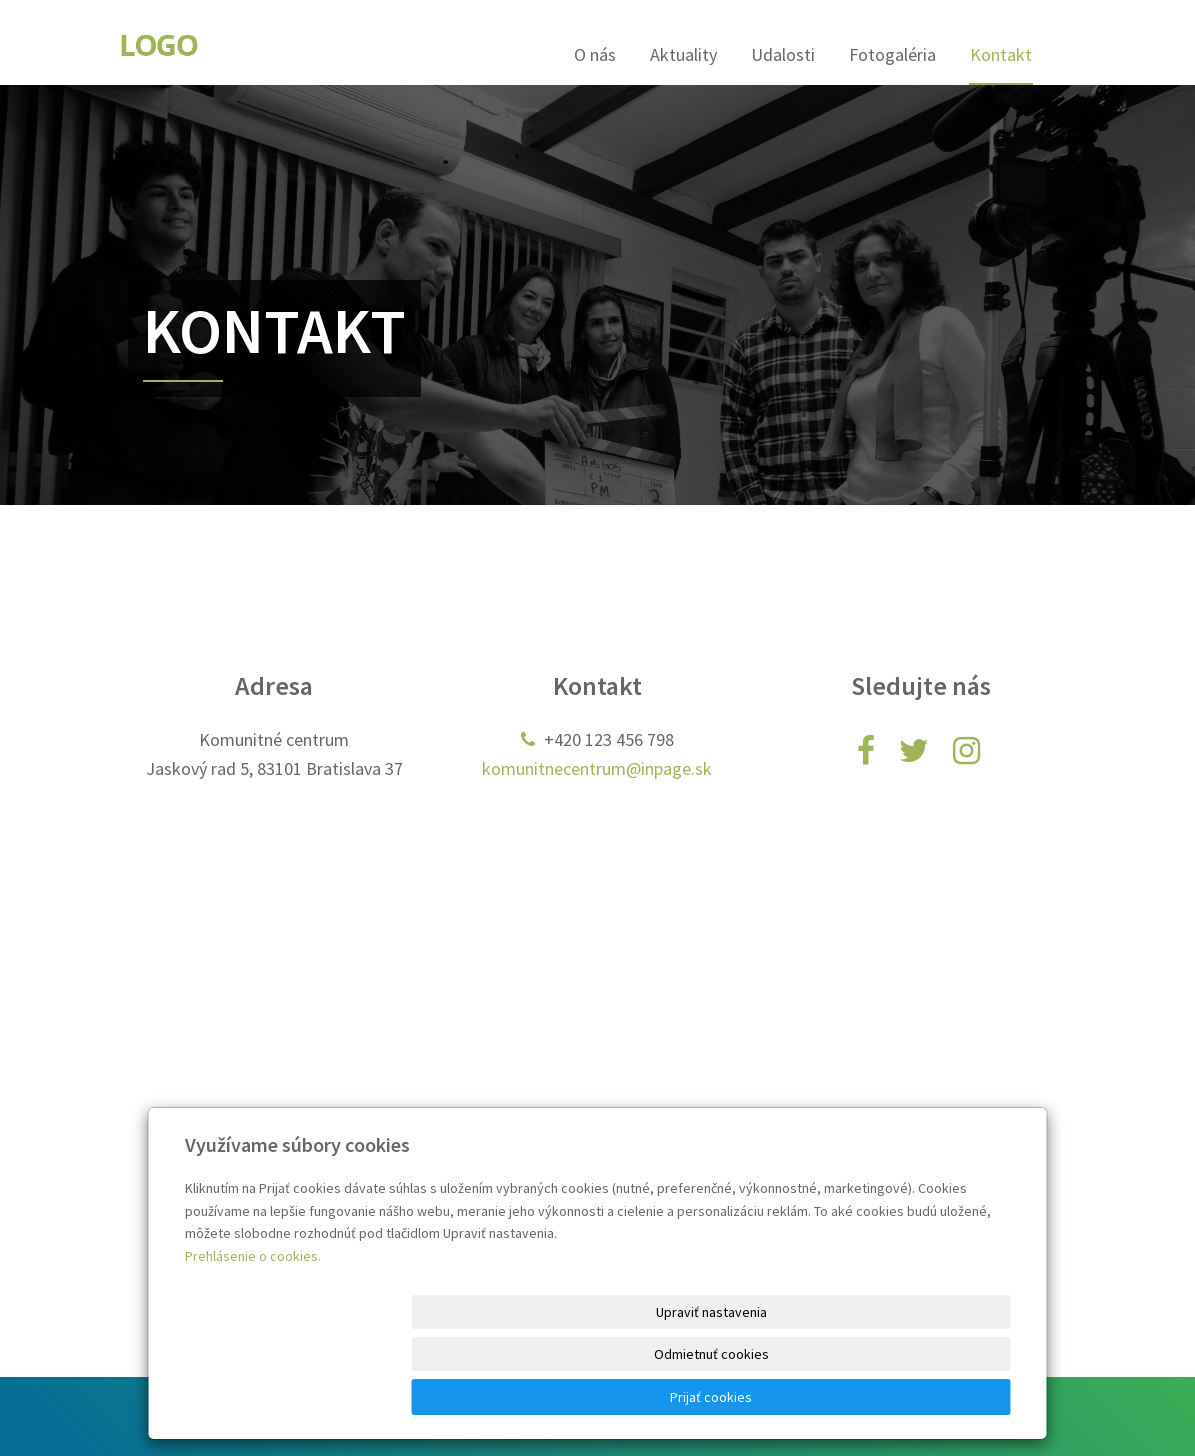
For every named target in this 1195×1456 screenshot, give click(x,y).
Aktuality (683, 54)
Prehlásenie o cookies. (253, 1340)
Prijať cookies (934, 1397)
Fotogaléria (892, 54)
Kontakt (1001, 54)
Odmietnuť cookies (769, 1397)
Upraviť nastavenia (604, 1397)
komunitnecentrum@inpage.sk (597, 768)
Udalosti (783, 54)
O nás (595, 54)
